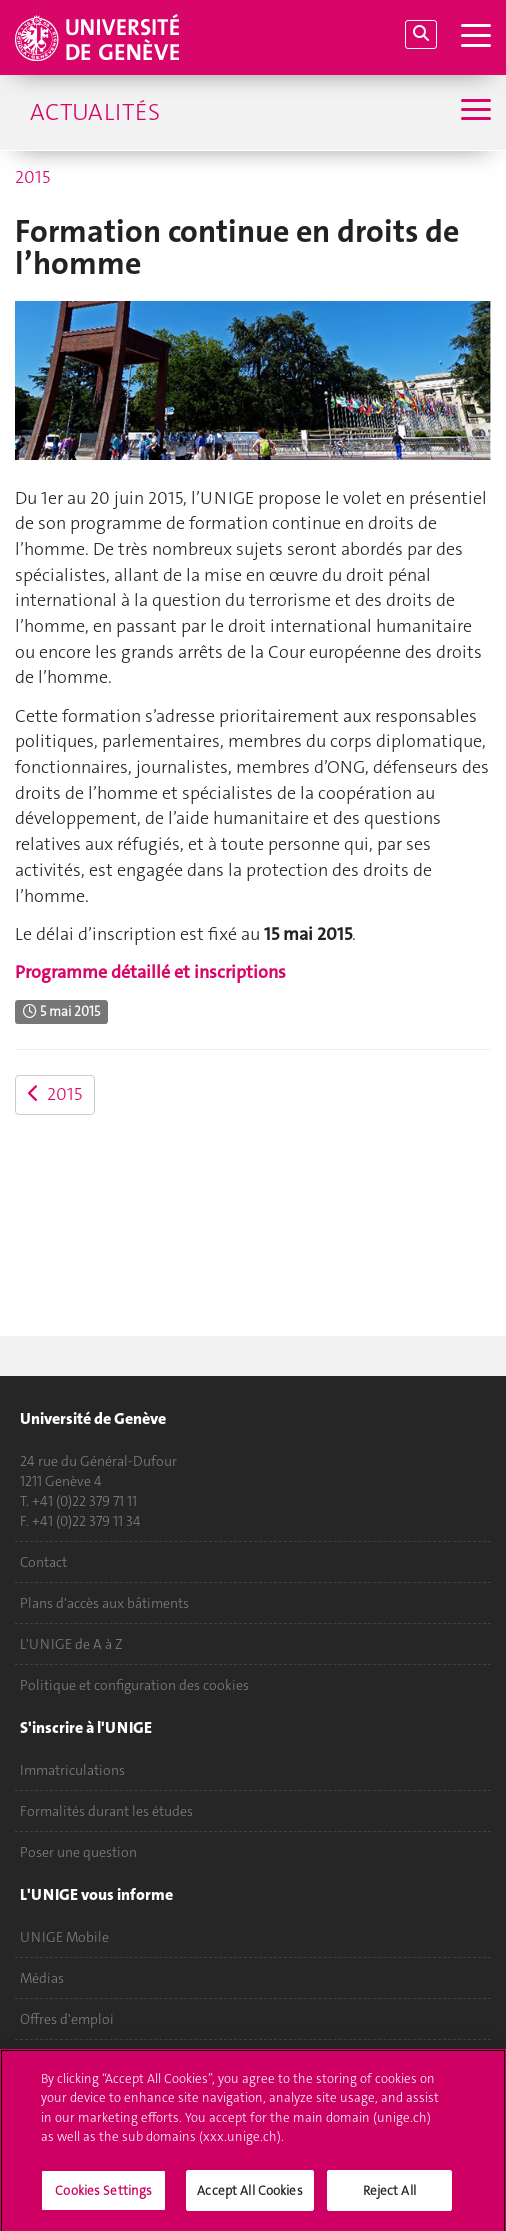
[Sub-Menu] (473, 112)
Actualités (95, 112)
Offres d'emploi (67, 2019)
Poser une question (78, 1852)
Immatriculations (72, 1770)
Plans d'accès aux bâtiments (104, 1603)
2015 (32, 177)
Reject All (389, 2197)
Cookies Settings (103, 2197)
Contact (43, 1562)
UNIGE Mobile (64, 1937)
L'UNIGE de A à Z (71, 1644)
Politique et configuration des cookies (134, 1685)
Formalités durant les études (106, 1811)
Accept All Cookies (249, 2197)
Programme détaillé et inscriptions (150, 972)
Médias (42, 1978)
